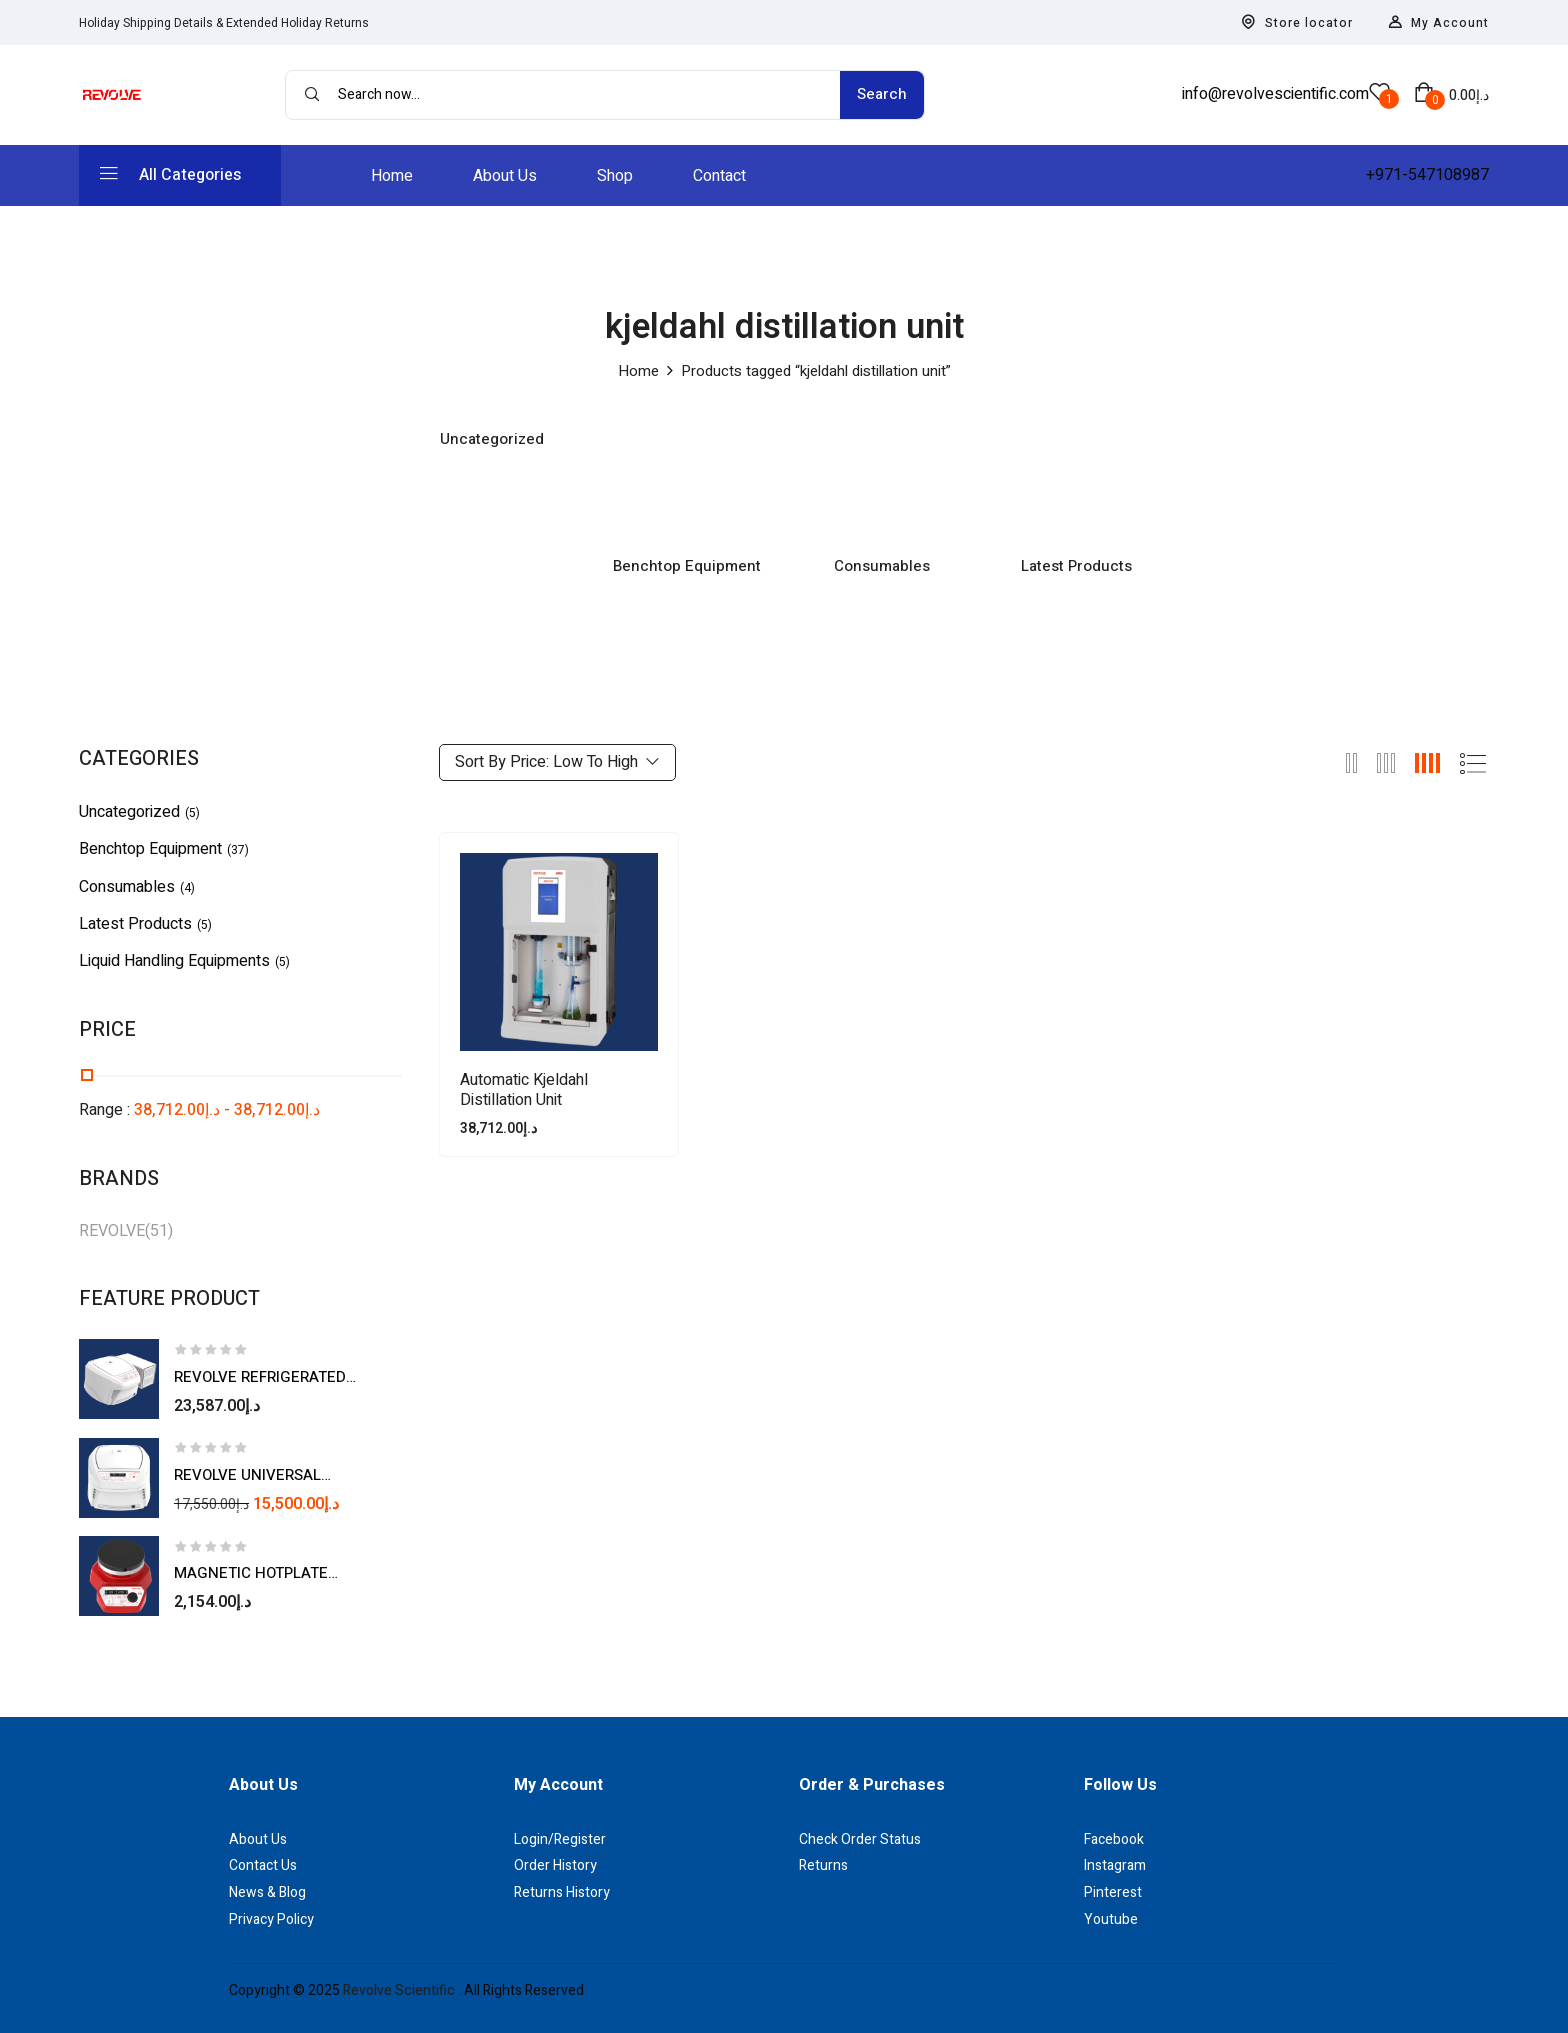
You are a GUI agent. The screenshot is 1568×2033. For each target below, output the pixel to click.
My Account (1438, 23)
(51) (159, 1231)
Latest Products (1076, 567)
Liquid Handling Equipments (174, 961)
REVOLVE (112, 1231)
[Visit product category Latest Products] (1076, 477)
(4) (187, 888)
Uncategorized (492, 440)
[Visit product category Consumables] (881, 477)
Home (638, 371)
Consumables (882, 567)
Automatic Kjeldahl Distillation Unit (524, 1090)
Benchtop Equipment (687, 567)
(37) (238, 850)
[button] (1451, 95)
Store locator (1297, 23)
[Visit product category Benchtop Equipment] (686, 477)
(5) (192, 813)
